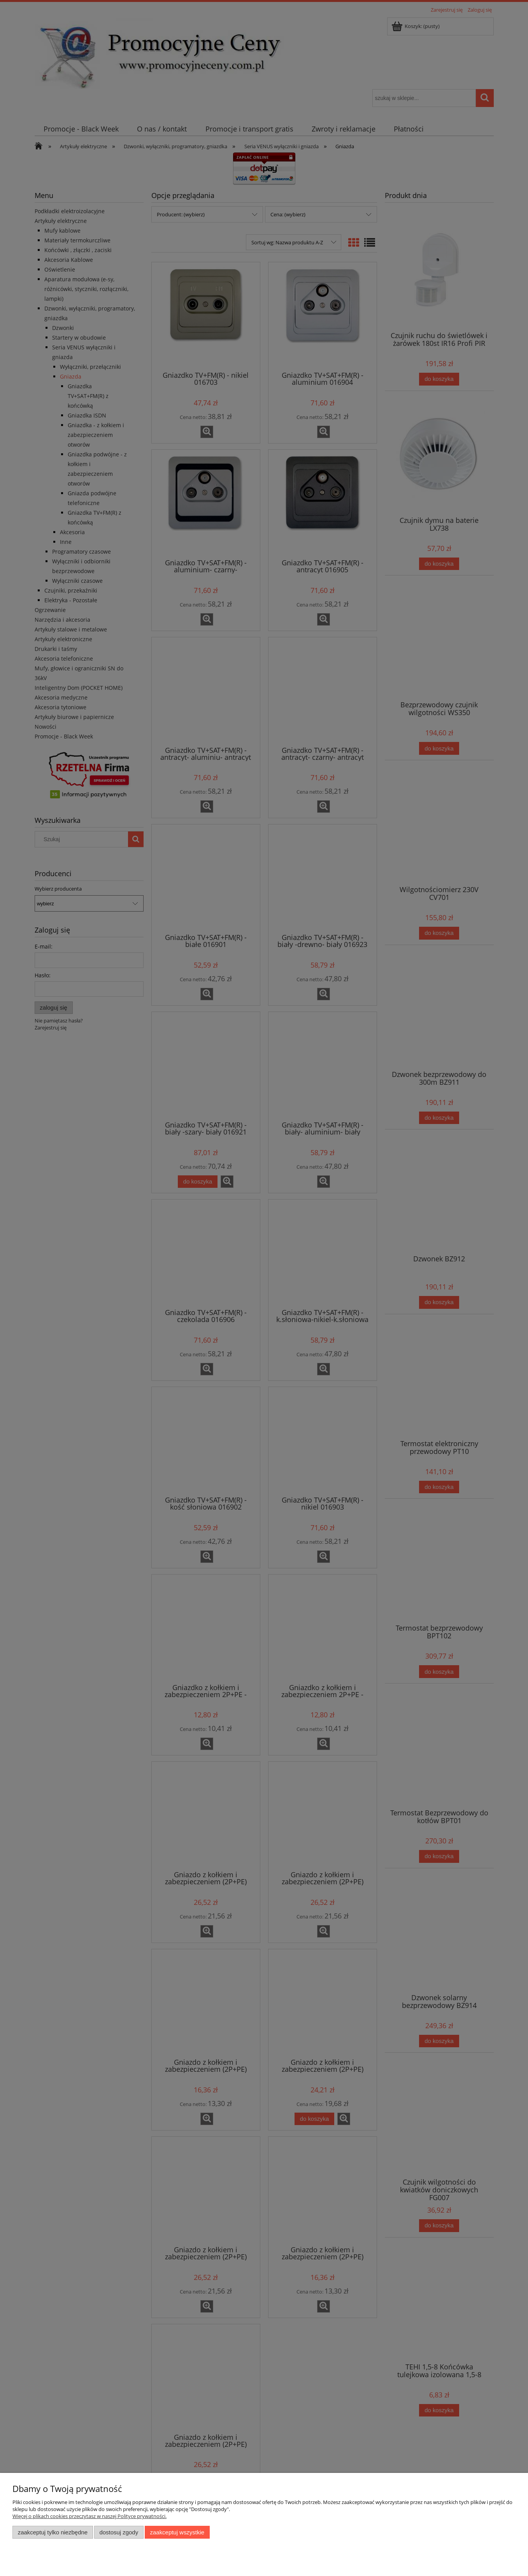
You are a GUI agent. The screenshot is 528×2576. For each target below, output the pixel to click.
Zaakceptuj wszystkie (177, 2532)
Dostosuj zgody (118, 2532)
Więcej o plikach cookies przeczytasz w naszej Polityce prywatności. (89, 2516)
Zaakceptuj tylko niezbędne (53, 2532)
